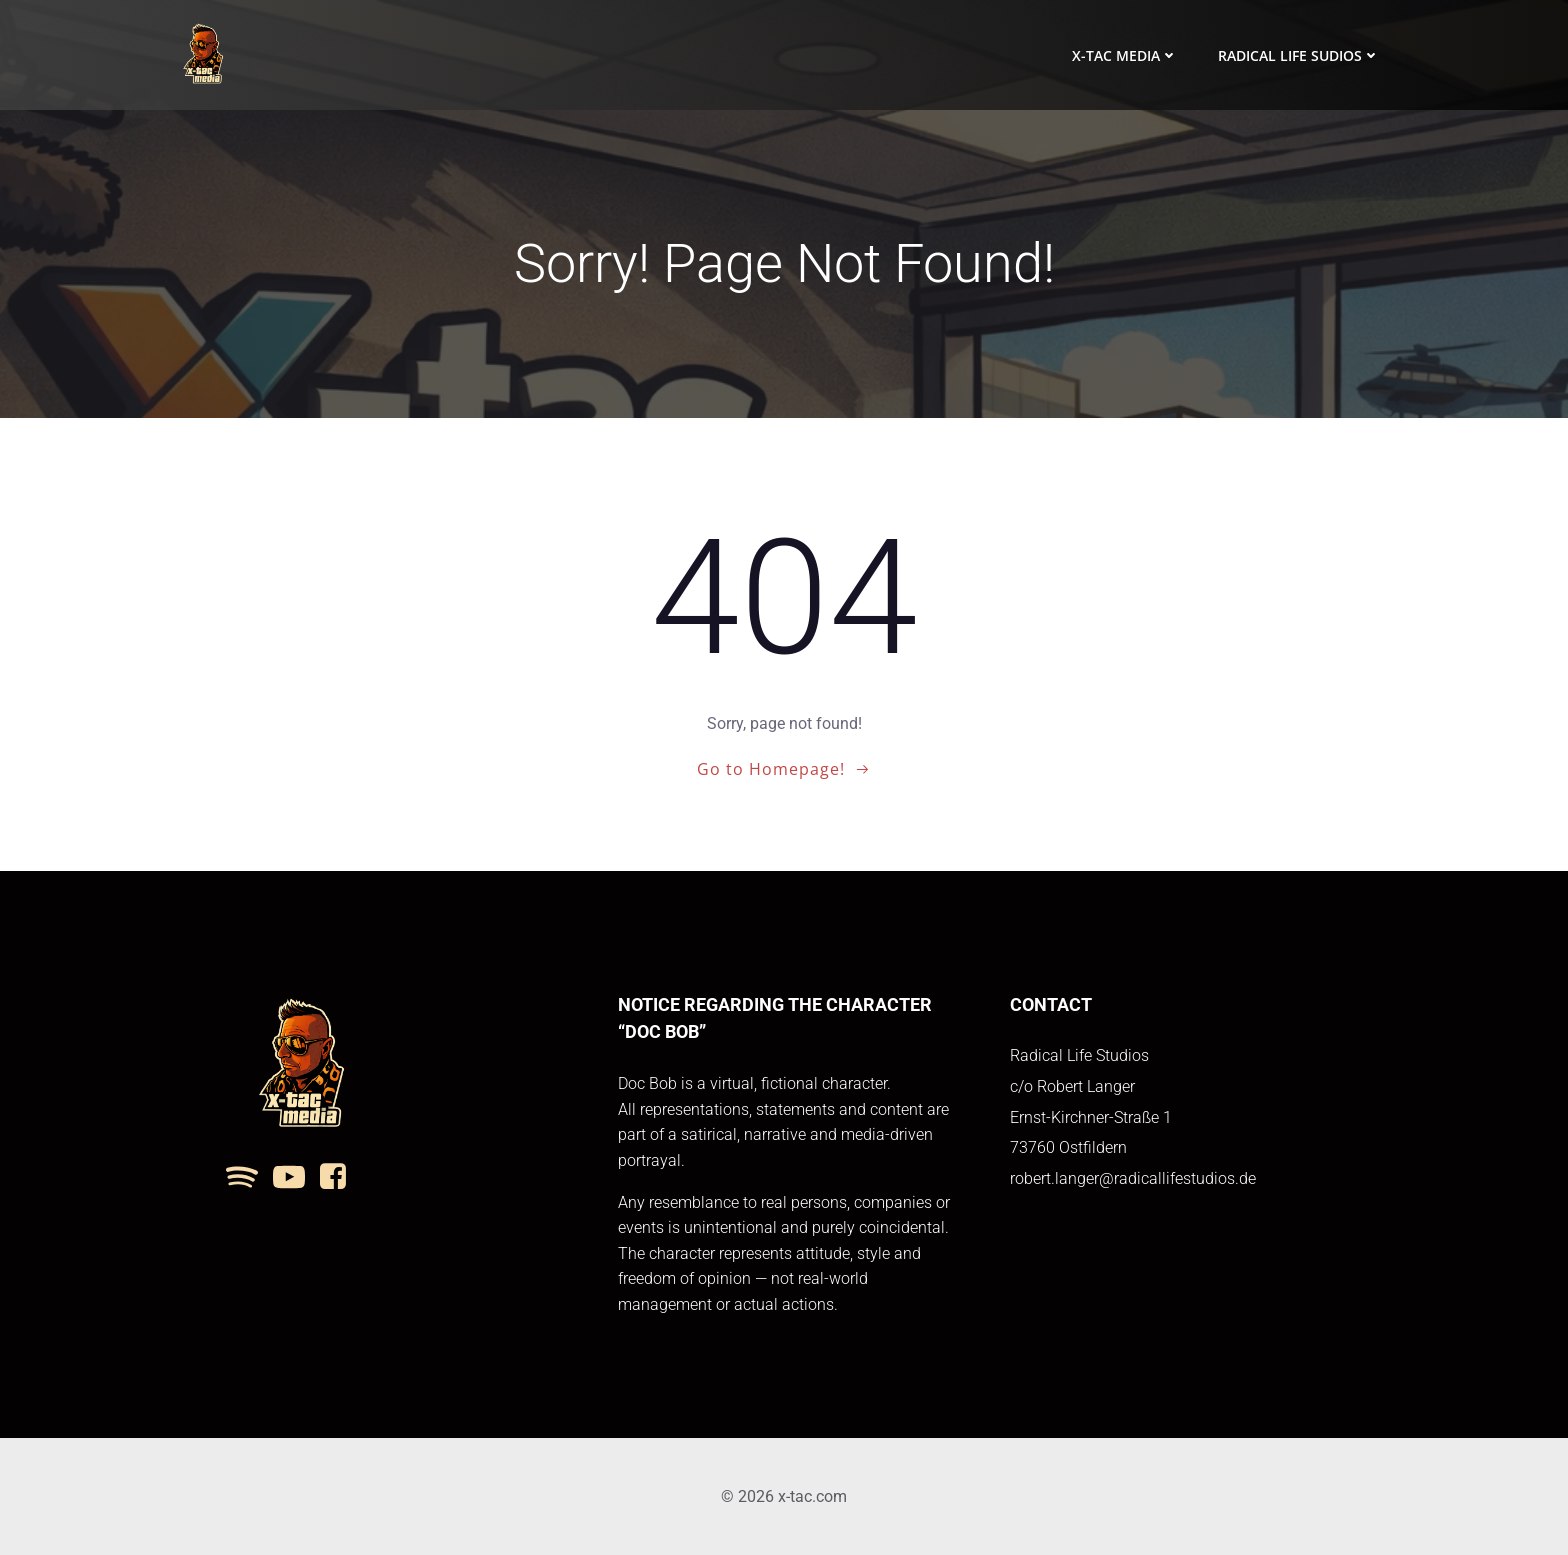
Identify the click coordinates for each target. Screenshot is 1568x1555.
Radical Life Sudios (1299, 55)
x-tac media (1125, 55)
